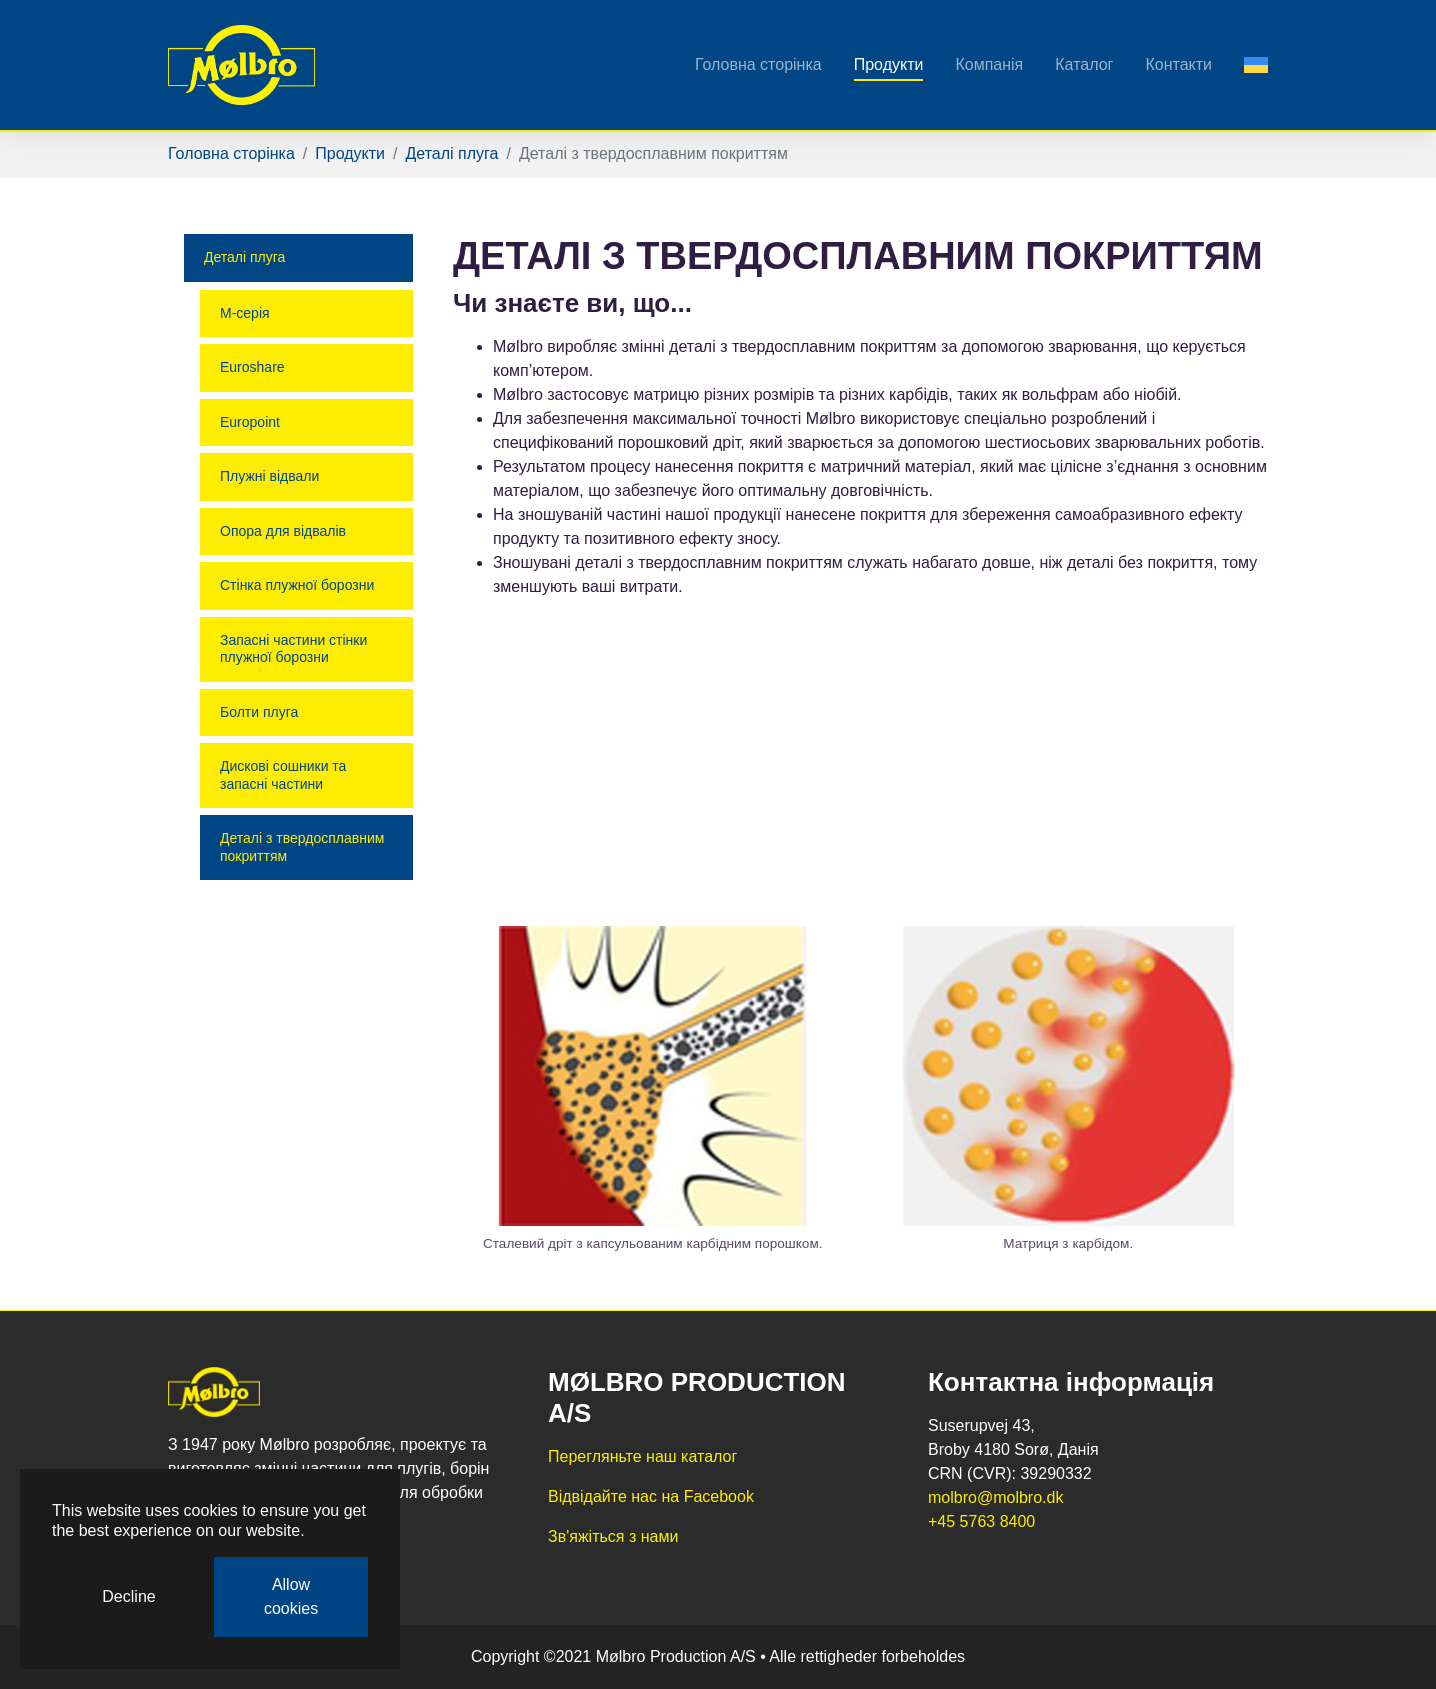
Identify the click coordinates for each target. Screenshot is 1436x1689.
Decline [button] (128, 1596)
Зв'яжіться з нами (613, 1536)
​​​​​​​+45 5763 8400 (981, 1521)
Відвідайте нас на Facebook (651, 1496)
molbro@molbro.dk (995, 1497)
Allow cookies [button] (291, 1596)
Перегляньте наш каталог (642, 1456)
